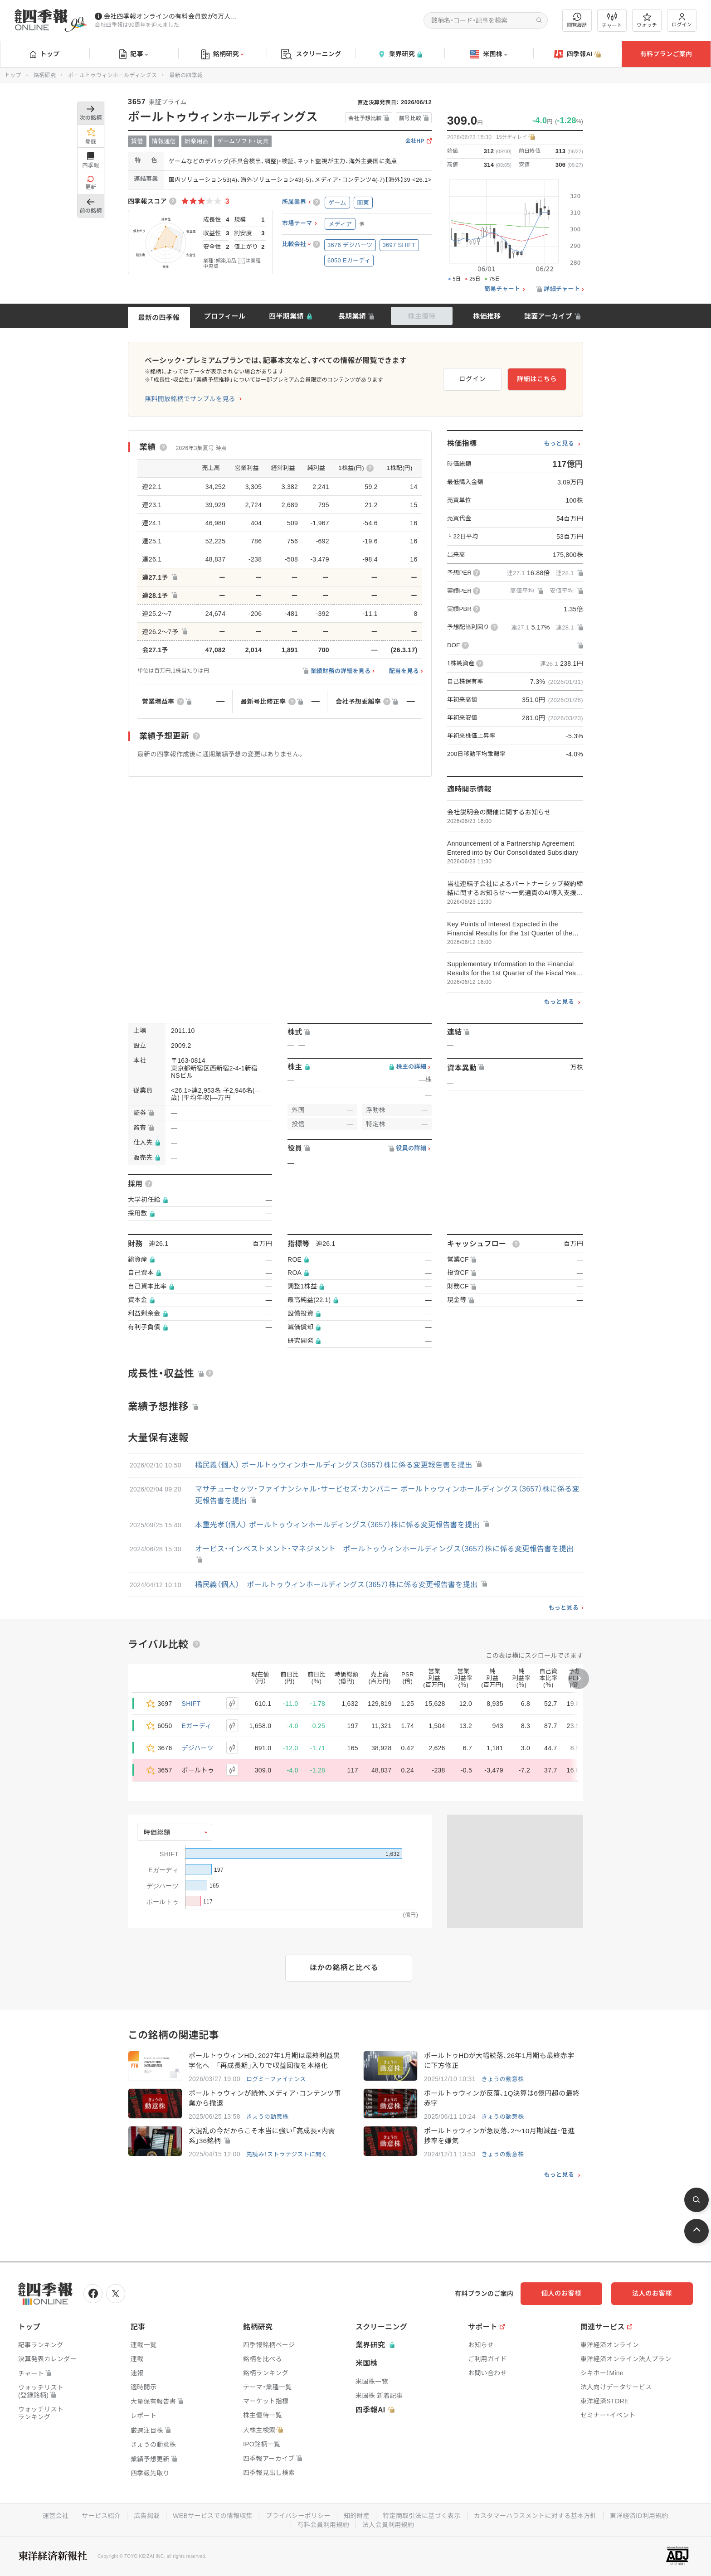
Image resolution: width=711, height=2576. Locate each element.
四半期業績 (286, 316)
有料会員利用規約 (323, 2524)
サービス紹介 (101, 2515)
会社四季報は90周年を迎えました (137, 25)
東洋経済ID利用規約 (639, 2515)
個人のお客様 (561, 2293)
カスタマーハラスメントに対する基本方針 (535, 2515)
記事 (133, 54)
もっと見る (559, 444)
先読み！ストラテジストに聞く (286, 2154)
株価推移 (487, 316)
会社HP (414, 141)
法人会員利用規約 (388, 2524)
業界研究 (400, 54)
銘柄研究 (222, 54)
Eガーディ (197, 1725)
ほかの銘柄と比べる (344, 1967)
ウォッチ (647, 20)
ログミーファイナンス (276, 2079)
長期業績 (352, 316)
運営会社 (55, 2515)
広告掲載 (147, 2515)
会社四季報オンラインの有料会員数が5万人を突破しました (172, 16)
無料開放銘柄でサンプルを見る (190, 398)
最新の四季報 (159, 317)
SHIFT (191, 1703)
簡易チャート (502, 289)
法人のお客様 (652, 2293)
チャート (612, 20)
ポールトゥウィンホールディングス (112, 75)
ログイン (682, 20)
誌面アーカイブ (548, 316)
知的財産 (357, 2515)
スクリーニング (311, 54)
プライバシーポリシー (298, 2515)
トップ (44, 54)
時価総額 (157, 1832)
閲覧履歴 (577, 20)
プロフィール (225, 316)
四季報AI (577, 54)
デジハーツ (198, 1748)
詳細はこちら (537, 379)
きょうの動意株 (503, 2079)
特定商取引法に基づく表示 (422, 2515)
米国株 (488, 54)
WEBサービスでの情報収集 (213, 2515)
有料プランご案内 (666, 54)
